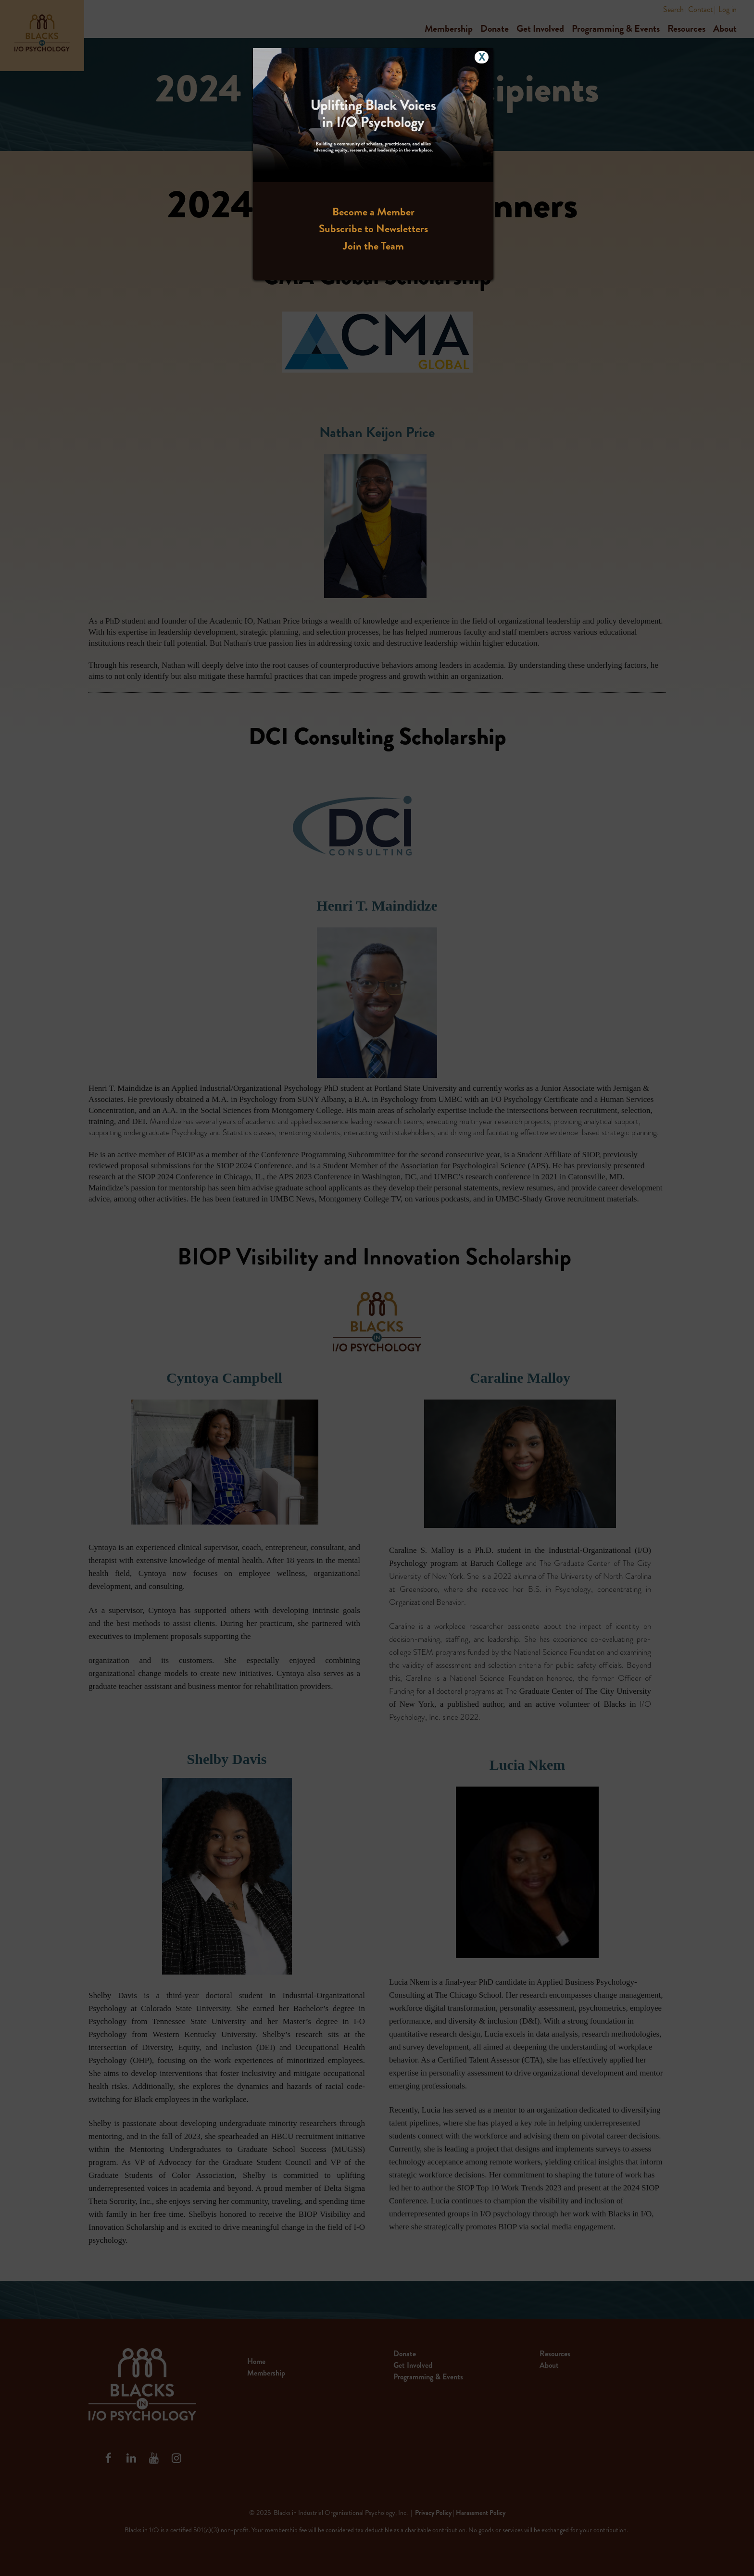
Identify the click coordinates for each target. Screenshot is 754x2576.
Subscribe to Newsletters (373, 229)
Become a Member (373, 212)
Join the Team (373, 246)
